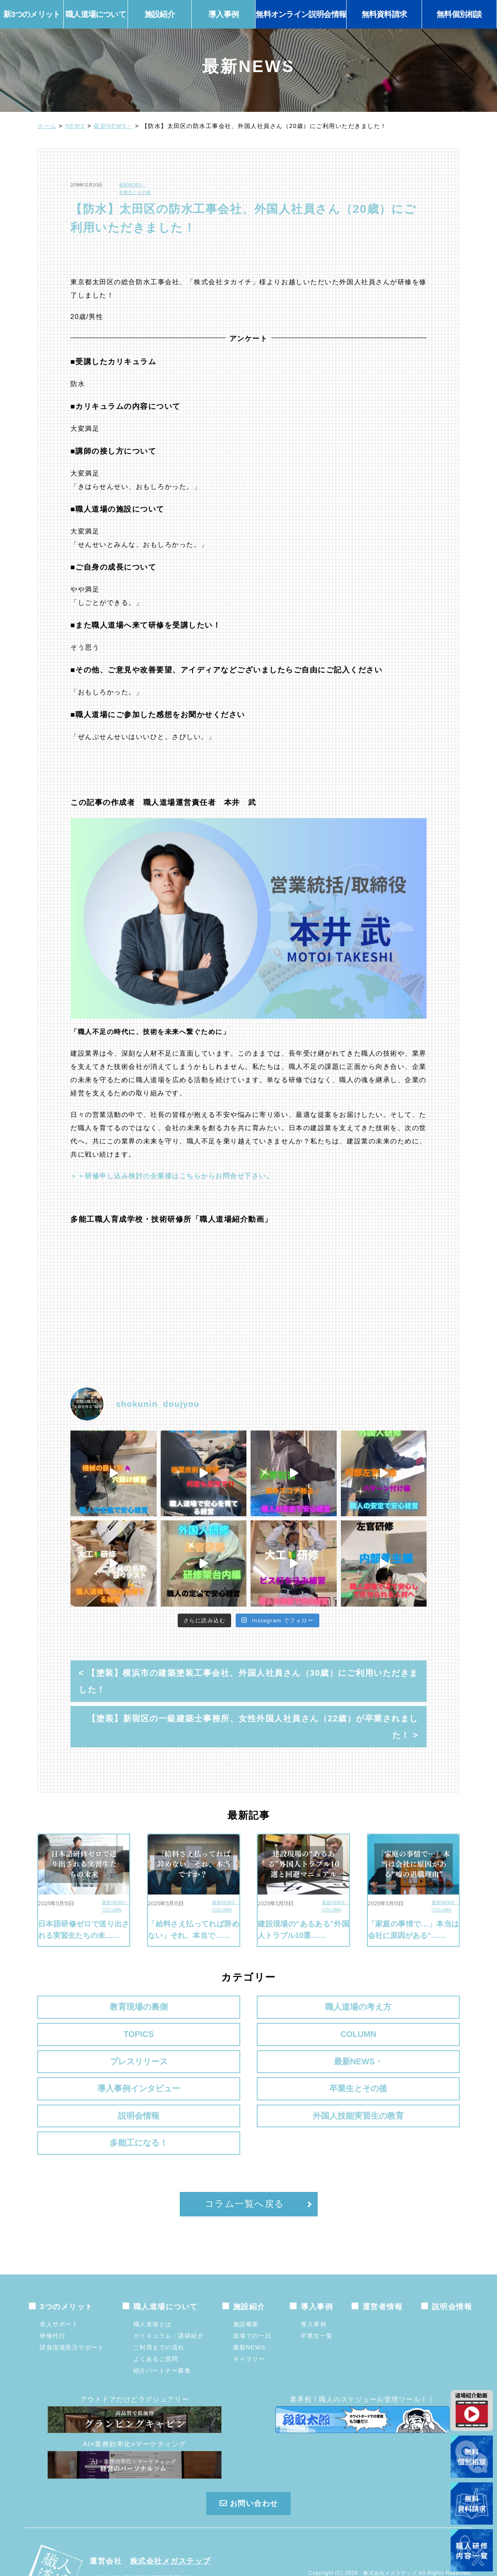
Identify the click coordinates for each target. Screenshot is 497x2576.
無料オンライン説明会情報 (301, 14)
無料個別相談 (459, 14)
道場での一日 (252, 2293)
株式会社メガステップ (170, 2519)
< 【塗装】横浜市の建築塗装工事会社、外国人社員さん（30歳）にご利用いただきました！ (248, 1681)
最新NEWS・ (113, 126)
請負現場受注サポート (72, 2305)
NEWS (75, 126)
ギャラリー (249, 2316)
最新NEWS (249, 2305)
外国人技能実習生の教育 (248, 2090)
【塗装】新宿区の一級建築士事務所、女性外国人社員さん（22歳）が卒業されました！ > (252, 1727)
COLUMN (112, 1909)
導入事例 (313, 2282)
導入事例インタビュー (302, 2045)
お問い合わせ (248, 2462)
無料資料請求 (384, 14)
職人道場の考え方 (194, 2007)
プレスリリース (86, 2038)
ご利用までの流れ (159, 2305)
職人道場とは (152, 2282)
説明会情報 (85, 2083)
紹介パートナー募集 (162, 2328)
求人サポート (59, 2282)
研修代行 (52, 2293)
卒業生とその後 (135, 192)
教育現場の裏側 (86, 2007)
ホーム (47, 126)
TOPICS (302, 2007)
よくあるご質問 (156, 2316)
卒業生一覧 (317, 2293)
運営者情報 (382, 2264)
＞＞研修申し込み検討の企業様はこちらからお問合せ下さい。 (171, 1175)
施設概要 (246, 2282)
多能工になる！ (411, 2083)
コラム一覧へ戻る (245, 2161)
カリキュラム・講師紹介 (168, 2293)
